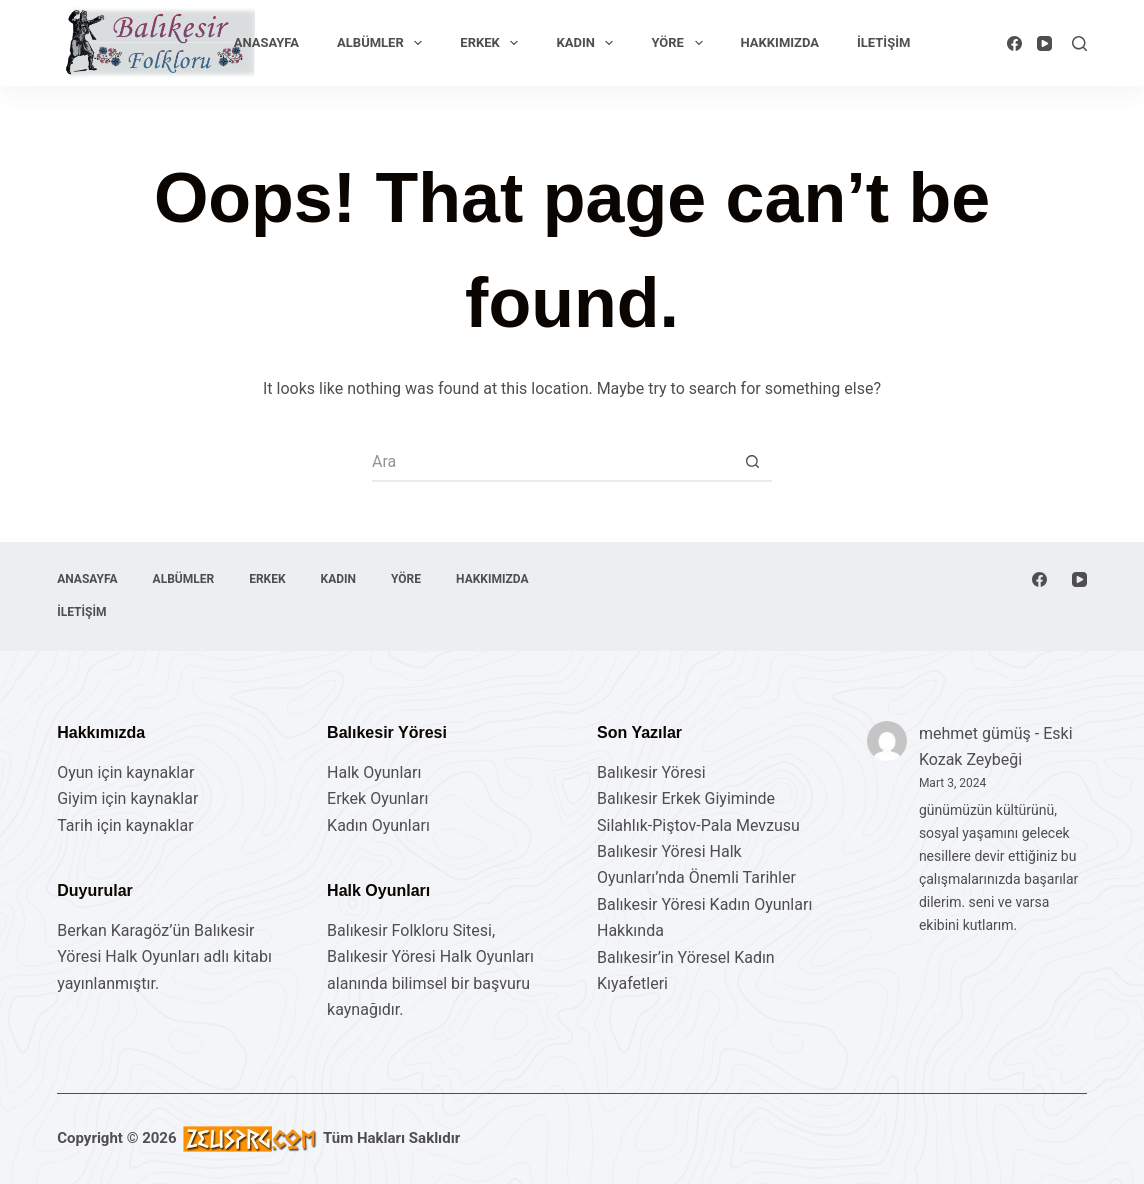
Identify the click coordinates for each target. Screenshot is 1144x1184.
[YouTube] (1044, 43)
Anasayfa (266, 42)
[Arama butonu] (752, 462)
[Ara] (1079, 43)
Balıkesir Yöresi (651, 772)
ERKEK (493, 43)
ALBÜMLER (383, 43)
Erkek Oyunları (377, 798)
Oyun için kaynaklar (125, 772)
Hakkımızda (780, 42)
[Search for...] (552, 462)
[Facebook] (1014, 43)
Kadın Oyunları (378, 825)
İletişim (883, 42)
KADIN (588, 43)
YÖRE (680, 43)
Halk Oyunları (374, 772)
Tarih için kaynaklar (125, 825)
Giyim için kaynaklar (127, 798)
